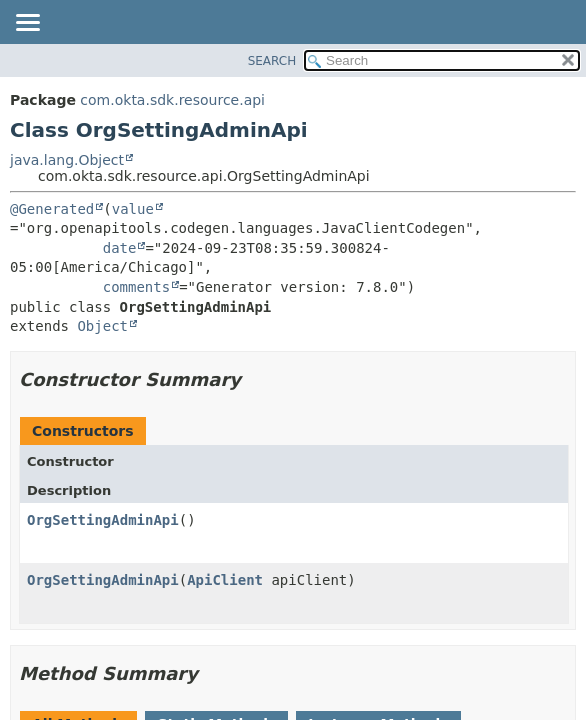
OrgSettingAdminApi (103, 520)
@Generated (52, 209)
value (133, 209)
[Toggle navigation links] (27, 24)
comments (136, 287)
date (120, 248)
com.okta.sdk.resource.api (172, 100)
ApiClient (225, 580)
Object (102, 326)
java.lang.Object (67, 160)
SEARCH (272, 61)
